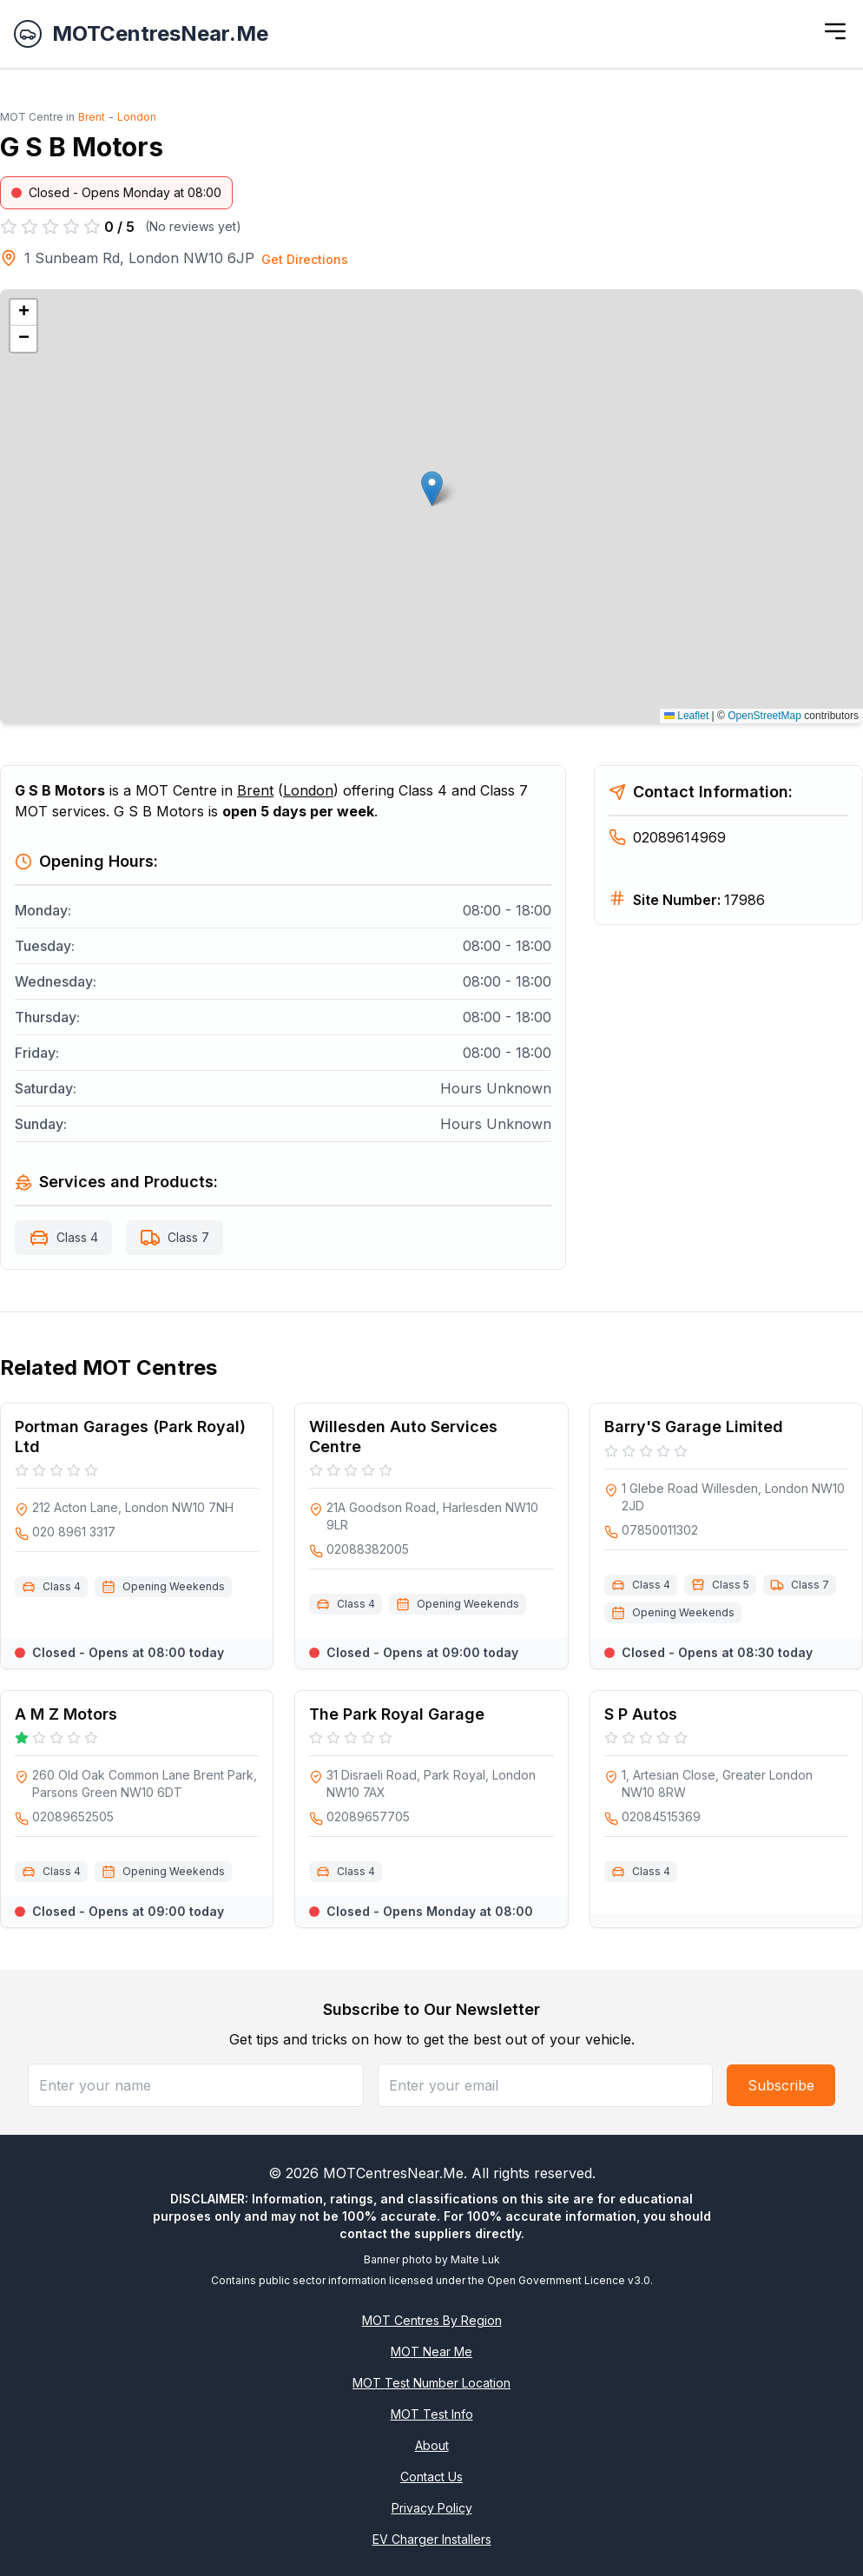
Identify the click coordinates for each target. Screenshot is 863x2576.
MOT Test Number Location (431, 2382)
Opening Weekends (173, 1586)
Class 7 (188, 1237)
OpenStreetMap (764, 716)
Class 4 (77, 1237)
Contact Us (431, 2476)
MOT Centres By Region (432, 2320)
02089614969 (667, 837)
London (136, 116)
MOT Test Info (432, 2414)
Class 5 (730, 1584)
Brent (91, 116)
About (432, 2445)
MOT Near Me (431, 2351)
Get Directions (304, 259)
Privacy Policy (432, 2507)
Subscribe (781, 2085)
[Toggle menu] (835, 31)
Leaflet (686, 716)
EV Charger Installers (431, 2539)
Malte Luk (475, 2259)
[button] (432, 488)
